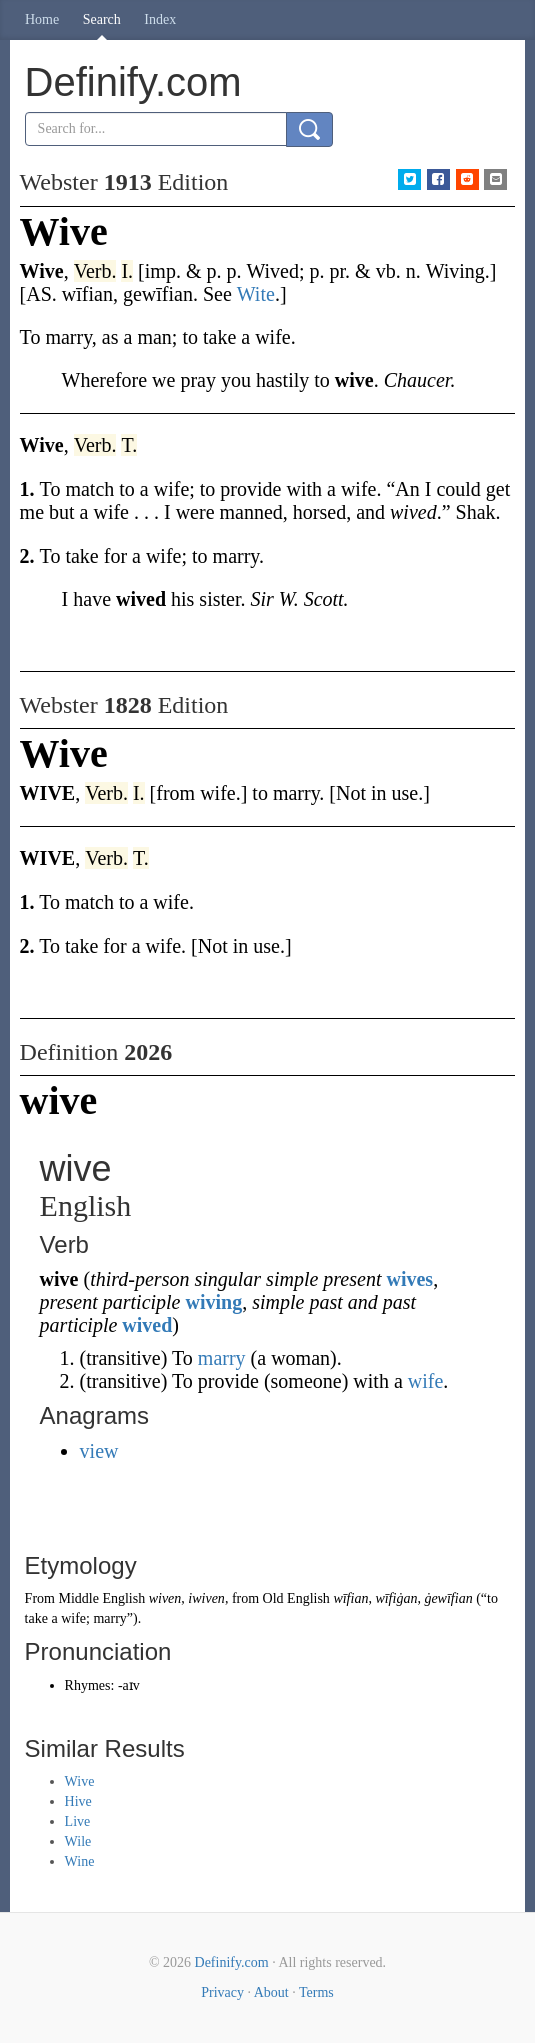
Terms (316, 1992)
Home (42, 19)
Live (78, 1821)
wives (409, 1279)
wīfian (350, 1598)
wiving (214, 1302)
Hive (78, 1801)
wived (147, 1325)
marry (222, 1358)
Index (160, 19)
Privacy (222, 1992)
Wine (80, 1861)
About (271, 1992)
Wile (78, 1841)
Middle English (101, 1598)
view (99, 1451)
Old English (296, 1598)
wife (426, 1381)
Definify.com (232, 1962)
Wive (80, 1781)
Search (102, 19)
